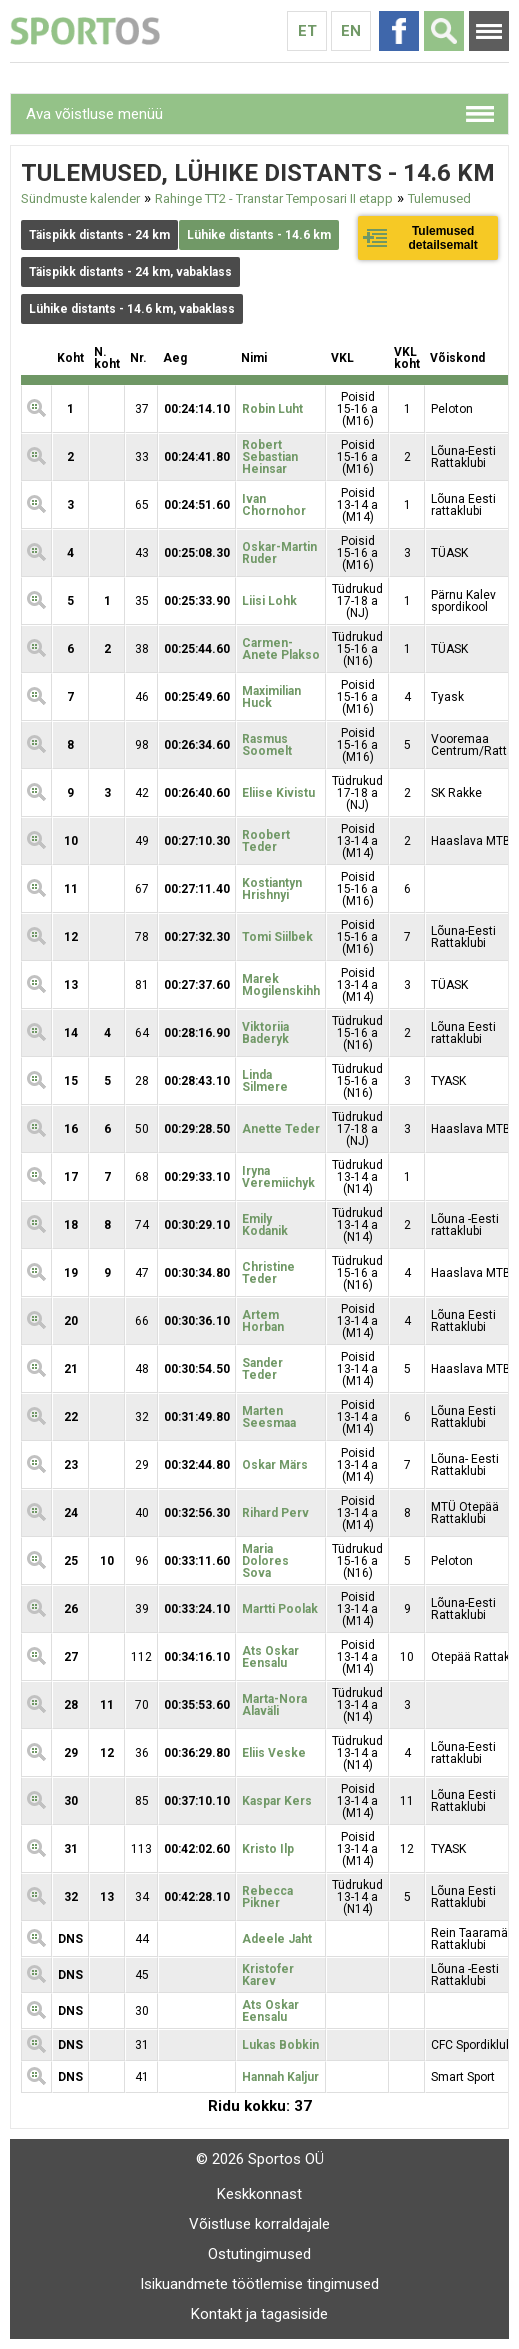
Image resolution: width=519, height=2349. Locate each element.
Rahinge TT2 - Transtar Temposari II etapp (274, 198)
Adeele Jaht (277, 1939)
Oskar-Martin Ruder (279, 553)
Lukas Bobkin (280, 2045)
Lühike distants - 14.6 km (259, 235)
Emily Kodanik (265, 1225)
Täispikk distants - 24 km (99, 235)
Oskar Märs (275, 1465)
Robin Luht (272, 409)
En (351, 31)
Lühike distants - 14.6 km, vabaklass (132, 309)
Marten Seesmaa (269, 1417)
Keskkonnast (259, 2194)
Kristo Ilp (268, 1849)
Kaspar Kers (277, 1801)
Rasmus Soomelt (267, 745)
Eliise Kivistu (278, 793)
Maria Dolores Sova (265, 1561)
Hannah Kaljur (280, 2077)
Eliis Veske (274, 1753)
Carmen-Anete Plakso (281, 649)
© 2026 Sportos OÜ (260, 2159)
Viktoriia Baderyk (265, 1033)
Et (307, 31)
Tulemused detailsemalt (442, 238)
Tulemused (439, 198)
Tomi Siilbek (277, 937)
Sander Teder (262, 1369)
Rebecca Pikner (267, 1897)
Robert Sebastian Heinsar (270, 457)
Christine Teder (268, 1273)
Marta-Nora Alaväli (274, 1705)
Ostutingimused (259, 2254)
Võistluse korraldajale (259, 2224)
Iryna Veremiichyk (278, 1177)
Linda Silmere (265, 1081)
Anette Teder (281, 1129)
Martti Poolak (280, 1609)
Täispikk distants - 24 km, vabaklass (130, 272)
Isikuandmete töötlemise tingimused (259, 2284)
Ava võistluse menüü (94, 114)
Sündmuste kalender (80, 198)
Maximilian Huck (271, 697)
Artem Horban (263, 1321)
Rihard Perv (275, 1513)
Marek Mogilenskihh (281, 985)
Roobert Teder (266, 841)
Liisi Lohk (269, 601)
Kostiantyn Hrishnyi (272, 889)
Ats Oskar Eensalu (270, 1657)
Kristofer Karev (268, 1975)
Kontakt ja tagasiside (259, 2314)
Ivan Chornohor (274, 505)
